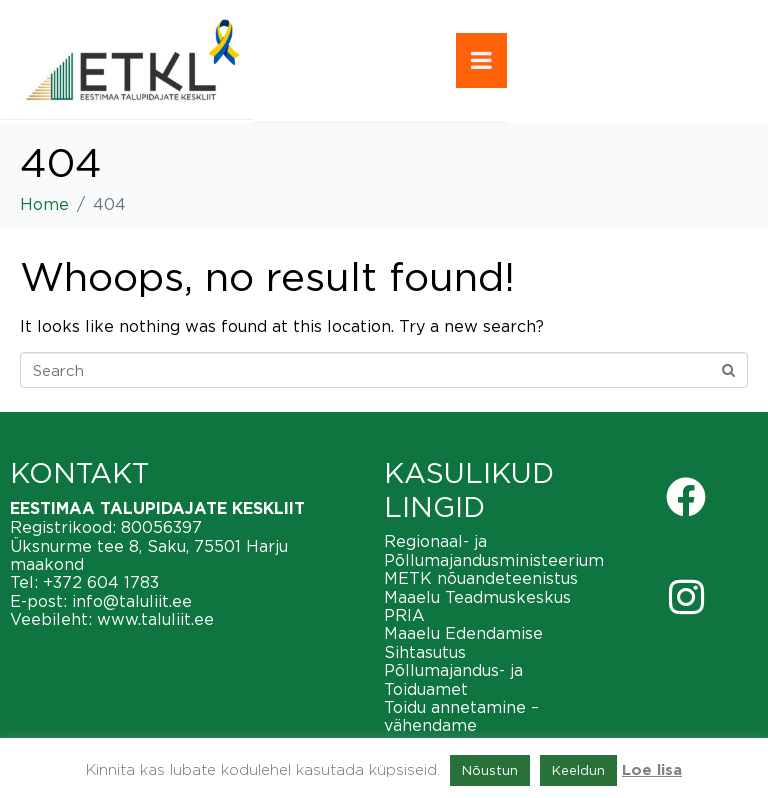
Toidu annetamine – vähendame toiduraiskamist (461, 725)
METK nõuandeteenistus (481, 578)
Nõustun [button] (490, 770)
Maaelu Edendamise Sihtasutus (463, 642)
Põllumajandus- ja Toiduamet (453, 679)
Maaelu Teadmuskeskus (477, 597)
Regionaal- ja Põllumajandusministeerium (494, 550)
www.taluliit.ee (155, 619)
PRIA (404, 615)
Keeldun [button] (578, 770)
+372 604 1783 (101, 582)
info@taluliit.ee (132, 601)
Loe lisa (652, 770)
